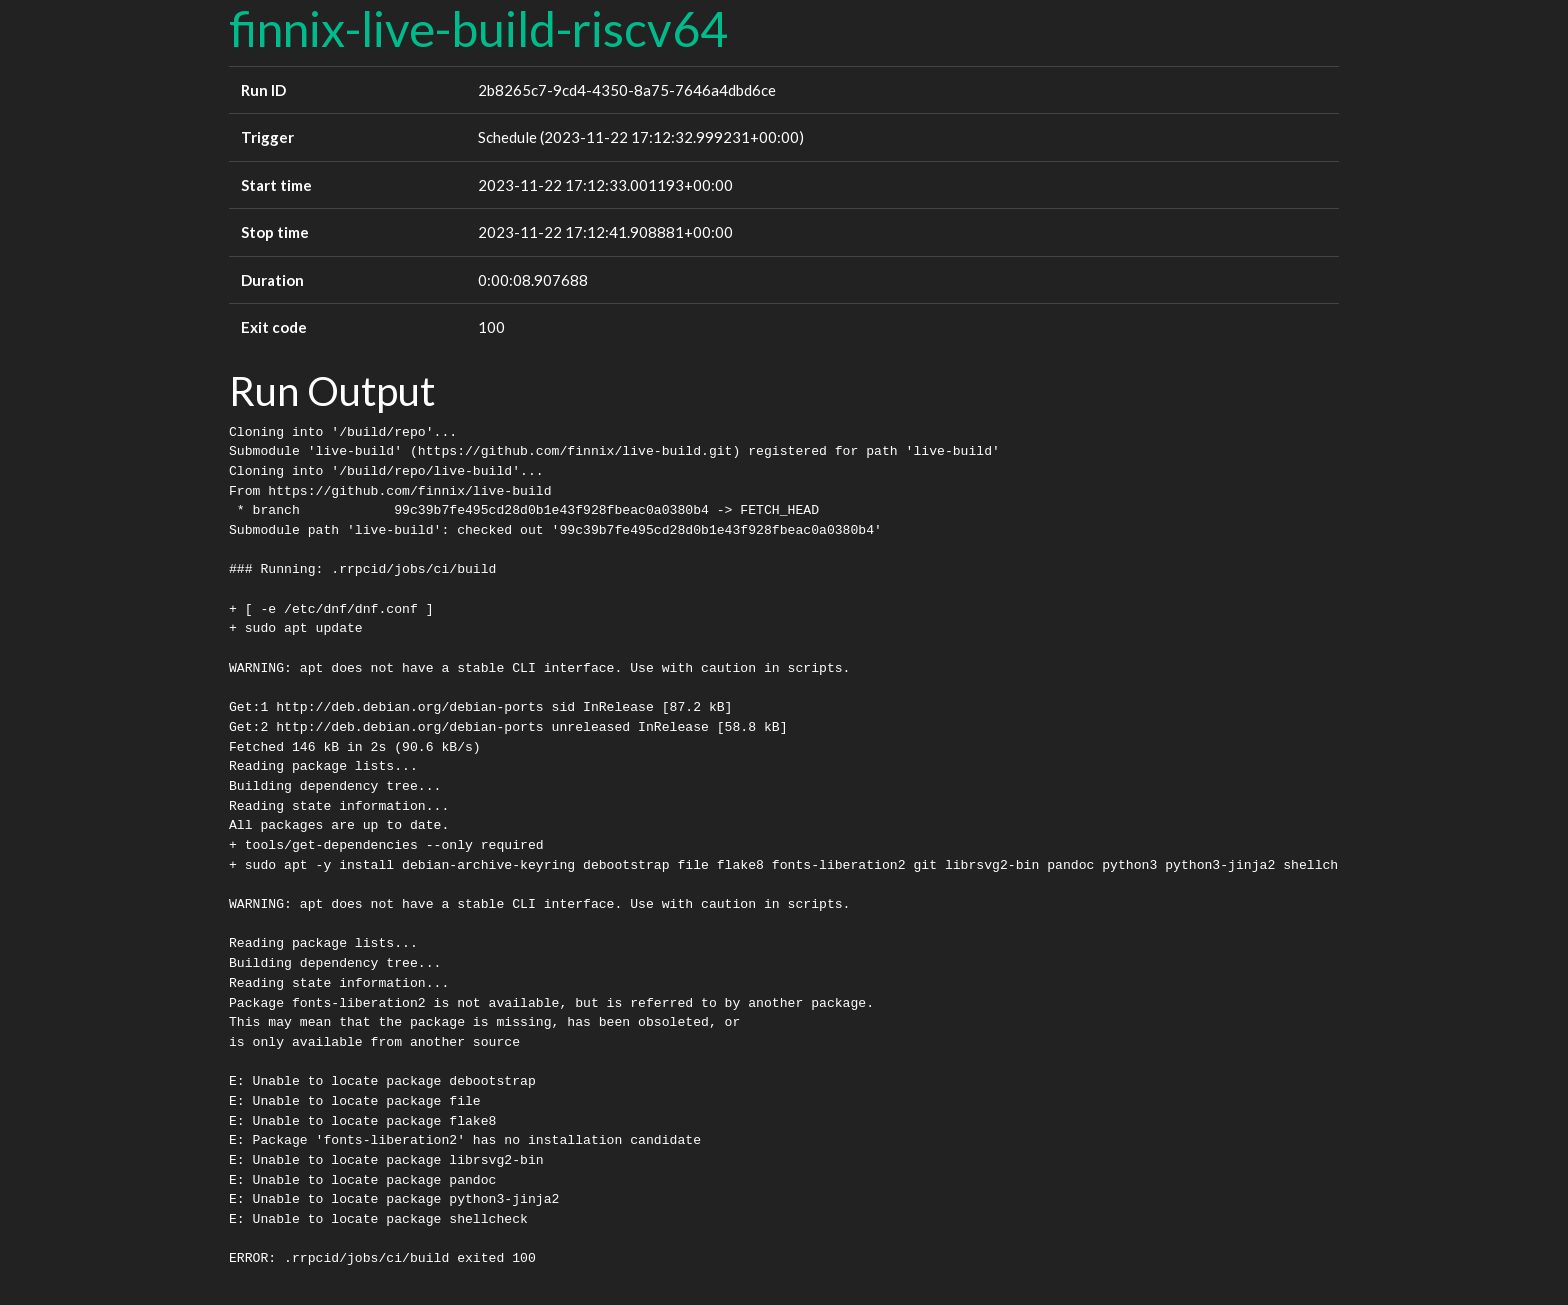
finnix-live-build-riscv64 (478, 28)
